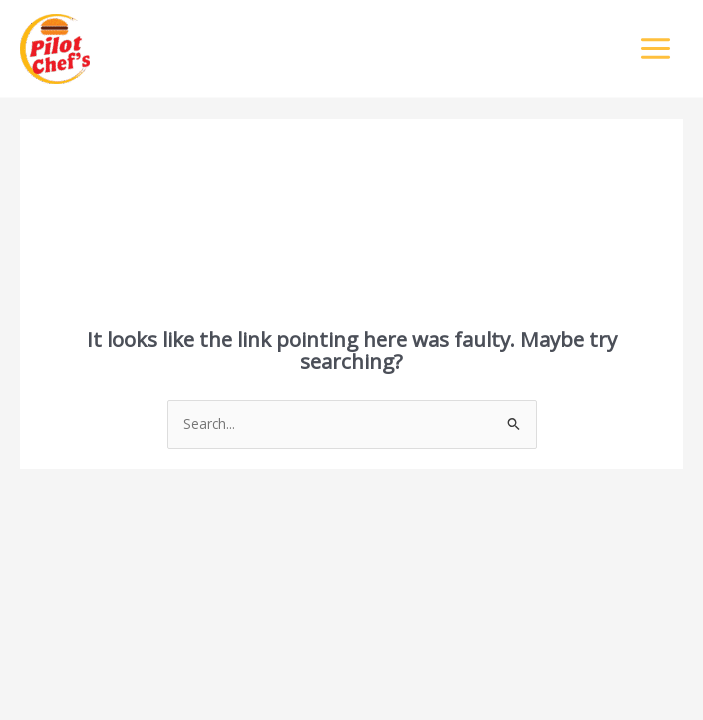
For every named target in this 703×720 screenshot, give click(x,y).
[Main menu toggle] (656, 49)
